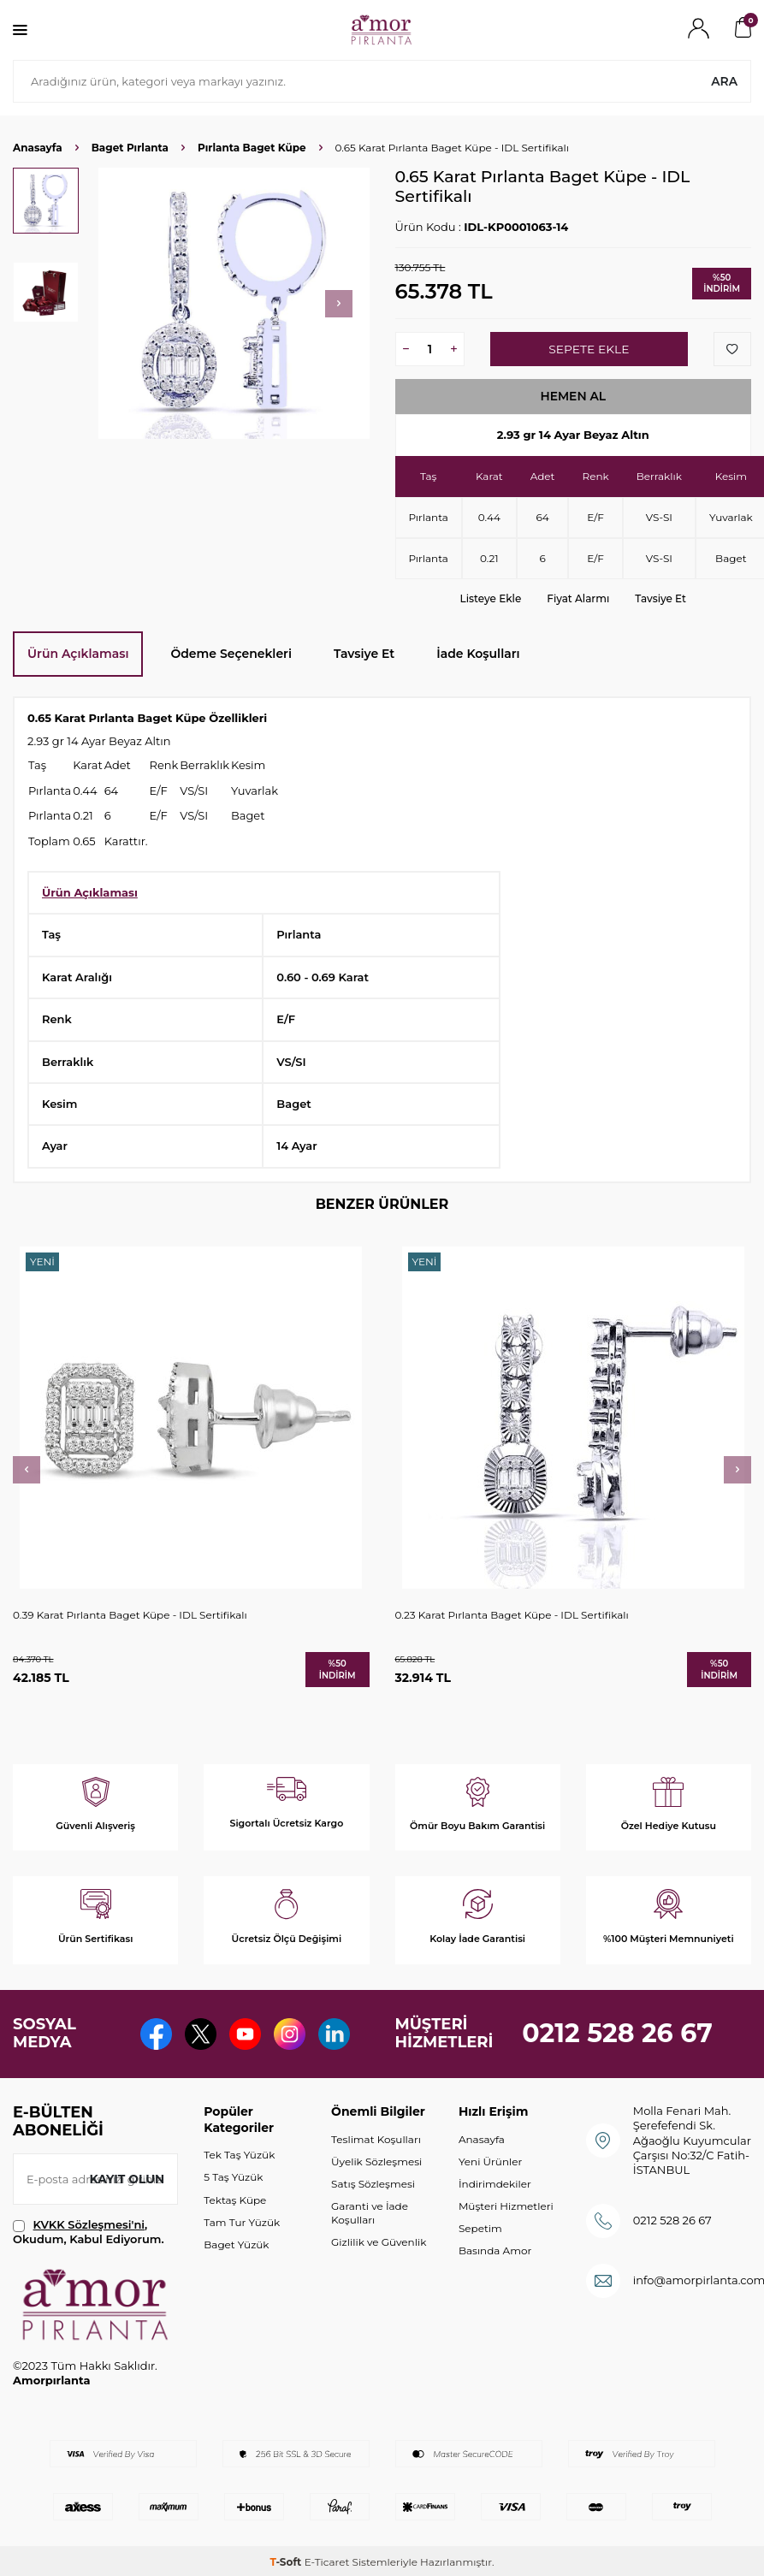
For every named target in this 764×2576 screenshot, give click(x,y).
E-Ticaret (327, 2561)
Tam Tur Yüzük (242, 2222)
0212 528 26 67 (617, 2033)
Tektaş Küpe (235, 2200)
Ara (724, 81)
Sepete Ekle (589, 349)
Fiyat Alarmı (578, 598)
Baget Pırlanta (130, 147)
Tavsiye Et (660, 598)
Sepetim (480, 2228)
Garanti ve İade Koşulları (369, 2213)
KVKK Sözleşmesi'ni (89, 2224)
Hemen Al (573, 396)
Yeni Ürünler (490, 2161)
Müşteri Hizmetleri (506, 2206)
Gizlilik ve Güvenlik (378, 2241)
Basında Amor (495, 2250)
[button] (338, 303)
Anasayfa (37, 147)
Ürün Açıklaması (77, 653)
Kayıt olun (126, 2179)
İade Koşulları (477, 653)
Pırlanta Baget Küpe (252, 147)
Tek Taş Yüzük (239, 2155)
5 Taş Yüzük (233, 2177)
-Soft (286, 2561)
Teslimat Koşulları (376, 2139)
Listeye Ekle (491, 598)
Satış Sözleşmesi (373, 2183)
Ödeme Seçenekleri (231, 653)
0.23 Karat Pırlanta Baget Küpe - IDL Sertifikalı (512, 1614)
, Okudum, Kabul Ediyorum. (88, 2232)
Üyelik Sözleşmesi (376, 2161)
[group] (234, 303)
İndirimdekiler (495, 2183)
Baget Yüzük (236, 2244)
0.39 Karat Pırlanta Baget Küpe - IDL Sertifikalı (130, 1614)
